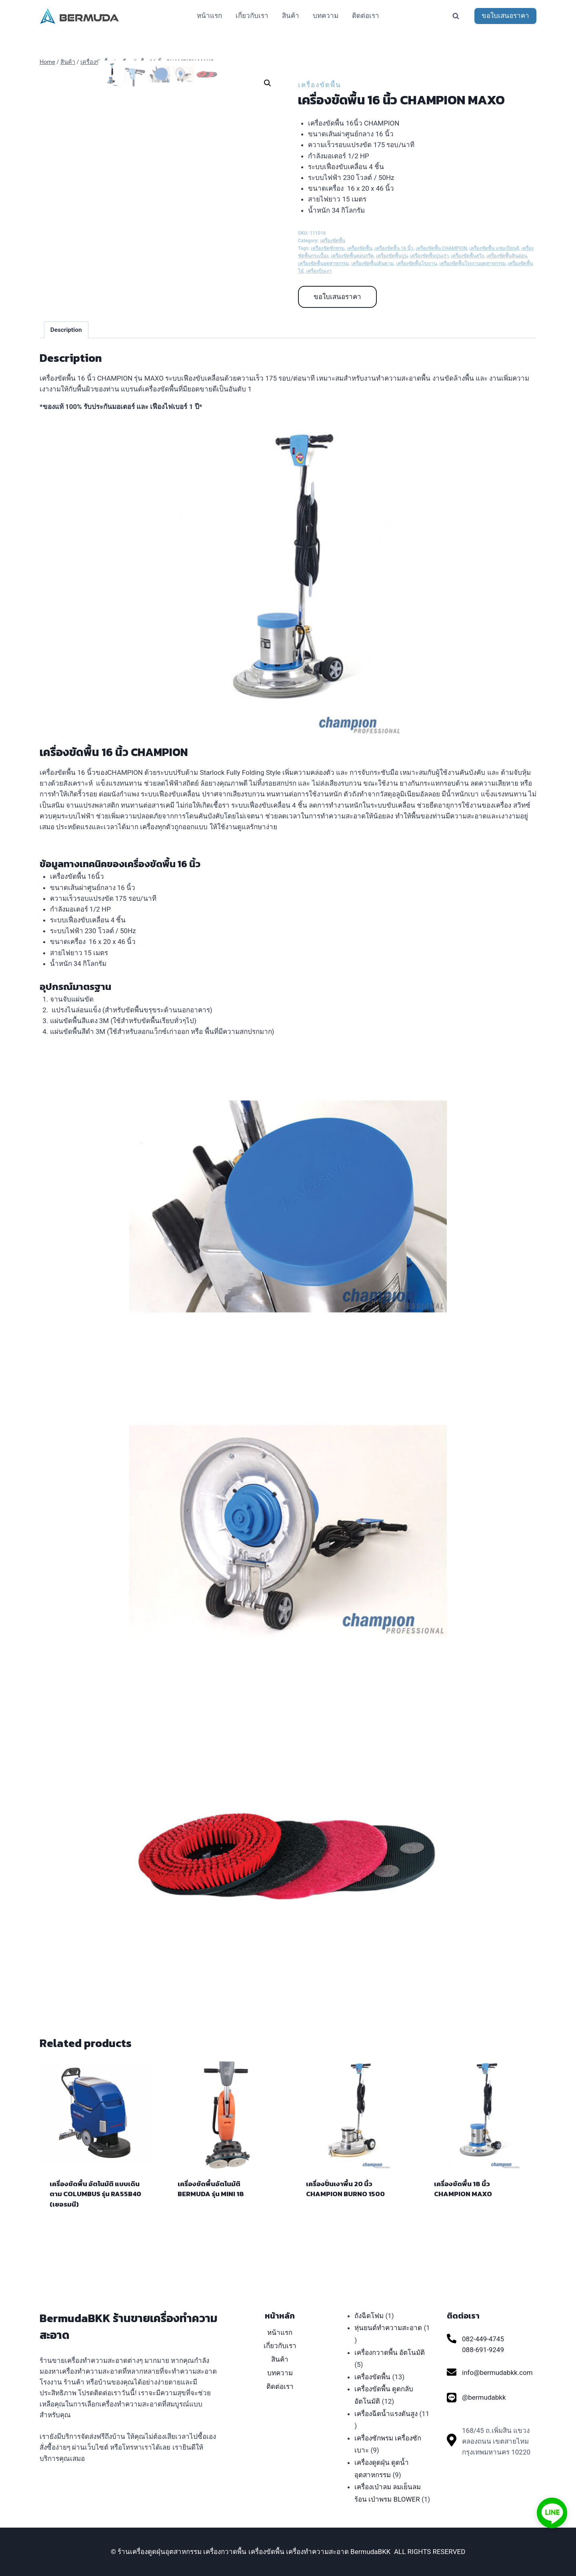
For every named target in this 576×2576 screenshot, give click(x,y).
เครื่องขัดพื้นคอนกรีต (352, 256)
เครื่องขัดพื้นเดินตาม (372, 263)
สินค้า (290, 16)
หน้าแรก (209, 16)
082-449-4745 (483, 2339)
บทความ (325, 16)
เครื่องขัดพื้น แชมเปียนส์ (494, 248)
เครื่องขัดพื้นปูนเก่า (429, 256)
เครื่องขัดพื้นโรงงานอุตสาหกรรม (472, 263)
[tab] (66, 349)
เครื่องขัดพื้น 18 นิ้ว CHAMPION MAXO (463, 2208)
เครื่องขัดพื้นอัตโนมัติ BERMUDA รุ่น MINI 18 (211, 2208)
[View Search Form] (455, 16)
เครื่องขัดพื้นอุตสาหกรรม (323, 263)
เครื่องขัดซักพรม (327, 248)
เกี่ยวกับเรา (252, 16)
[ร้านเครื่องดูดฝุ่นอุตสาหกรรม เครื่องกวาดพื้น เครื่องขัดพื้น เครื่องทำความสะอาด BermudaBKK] (80, 16)
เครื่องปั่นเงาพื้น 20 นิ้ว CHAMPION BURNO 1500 (345, 2208)
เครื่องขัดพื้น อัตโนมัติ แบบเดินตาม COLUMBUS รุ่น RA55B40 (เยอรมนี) (95, 2213)
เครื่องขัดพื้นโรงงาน (416, 263)
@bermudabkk (484, 2397)
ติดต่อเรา (365, 16)
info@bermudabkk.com (497, 2372)
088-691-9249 (483, 2350)
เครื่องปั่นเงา (319, 271)
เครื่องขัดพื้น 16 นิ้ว (394, 248)
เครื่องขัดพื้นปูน (392, 256)
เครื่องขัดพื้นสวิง (467, 256)
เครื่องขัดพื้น (319, 85)
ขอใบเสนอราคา (505, 16)
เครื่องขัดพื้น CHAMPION (441, 248)
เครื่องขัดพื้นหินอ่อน (506, 256)
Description (66, 349)
